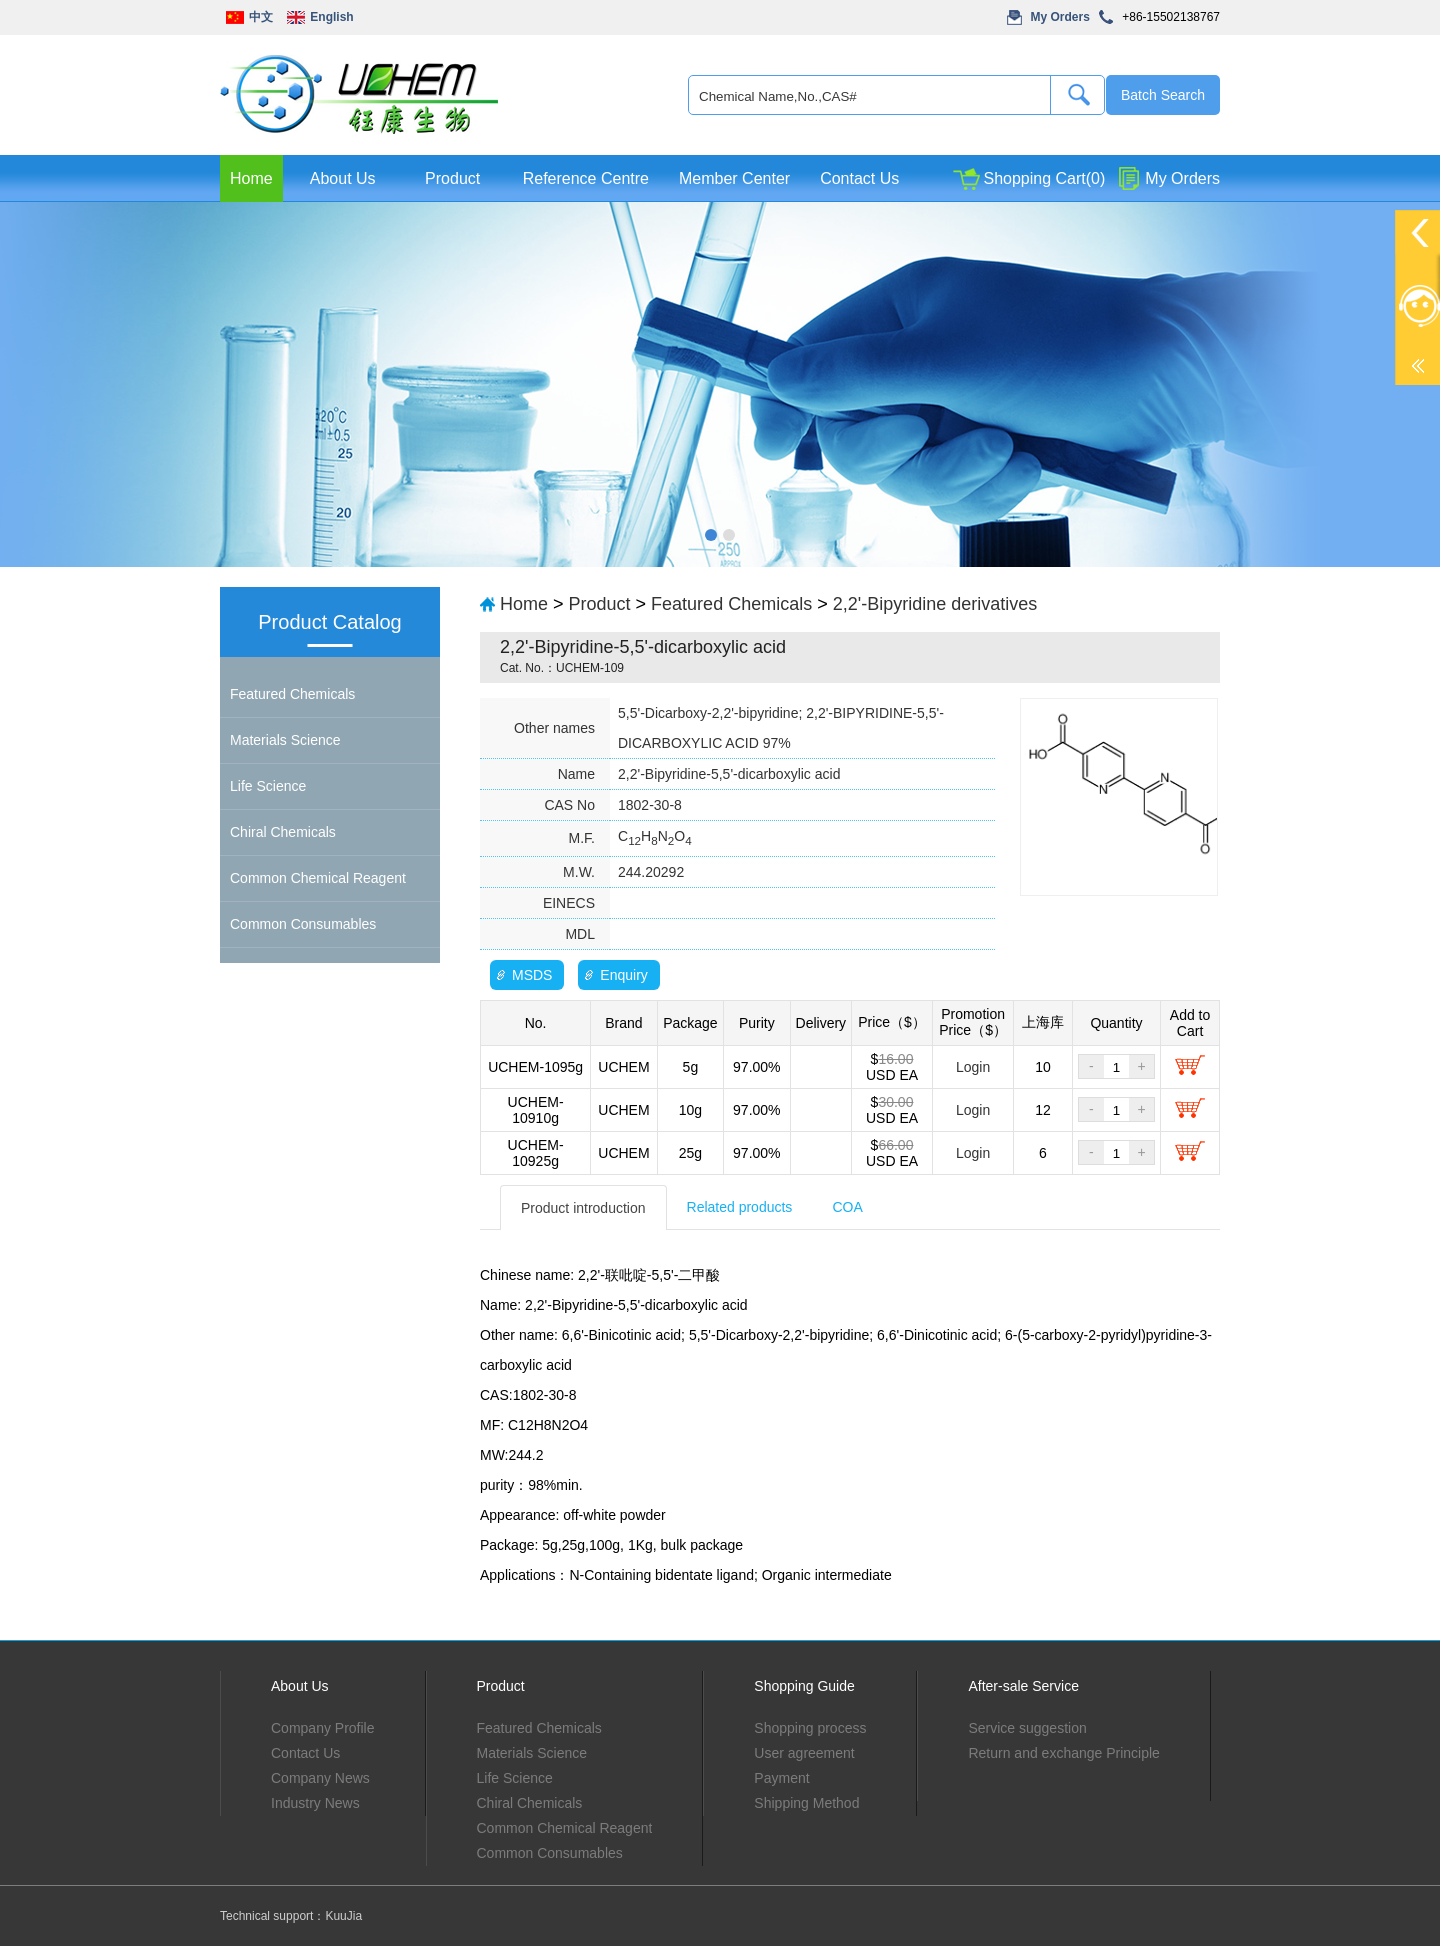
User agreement (804, 1753)
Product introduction (583, 1208)
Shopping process (810, 1728)
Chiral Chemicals (283, 832)
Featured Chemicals (292, 694)
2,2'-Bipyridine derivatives (935, 604)
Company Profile (323, 1728)
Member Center (734, 178)
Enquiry (623, 975)
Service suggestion (1027, 1728)
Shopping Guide (804, 1686)
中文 (261, 17)
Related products (740, 1207)
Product (452, 178)
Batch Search (1163, 95)
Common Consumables (303, 924)
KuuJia (343, 1916)
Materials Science (285, 740)
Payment (781, 1778)
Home (251, 178)
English (331, 17)
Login (973, 1067)
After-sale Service (1023, 1686)
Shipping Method (806, 1803)
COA (847, 1207)
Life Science (268, 786)
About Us (343, 178)
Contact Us (859, 178)
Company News (320, 1778)
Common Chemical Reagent (318, 878)
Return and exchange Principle (1063, 1753)
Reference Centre (586, 178)
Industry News (315, 1803)
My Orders (1060, 17)
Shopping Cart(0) (1044, 178)
